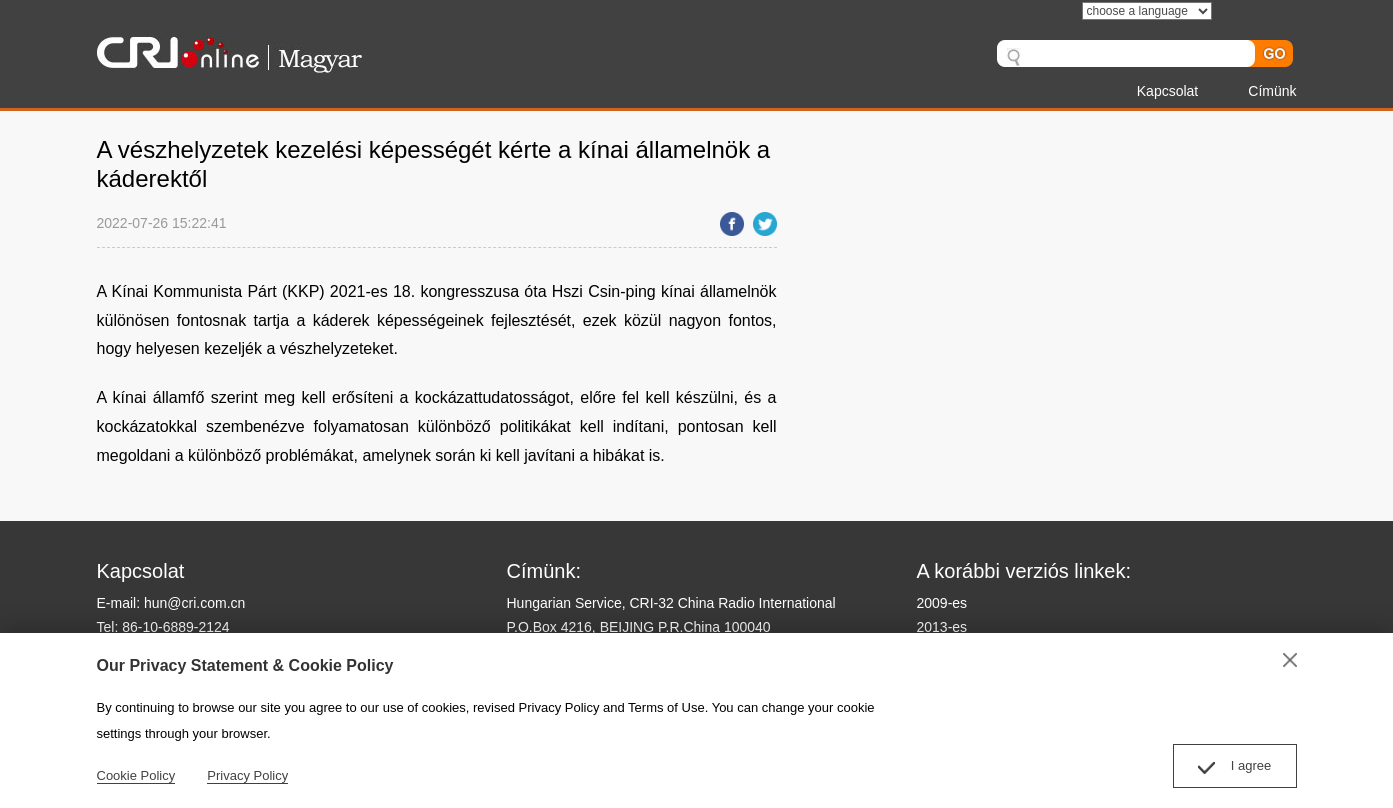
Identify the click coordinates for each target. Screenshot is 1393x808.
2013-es (942, 627)
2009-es (942, 603)
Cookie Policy (136, 775)
